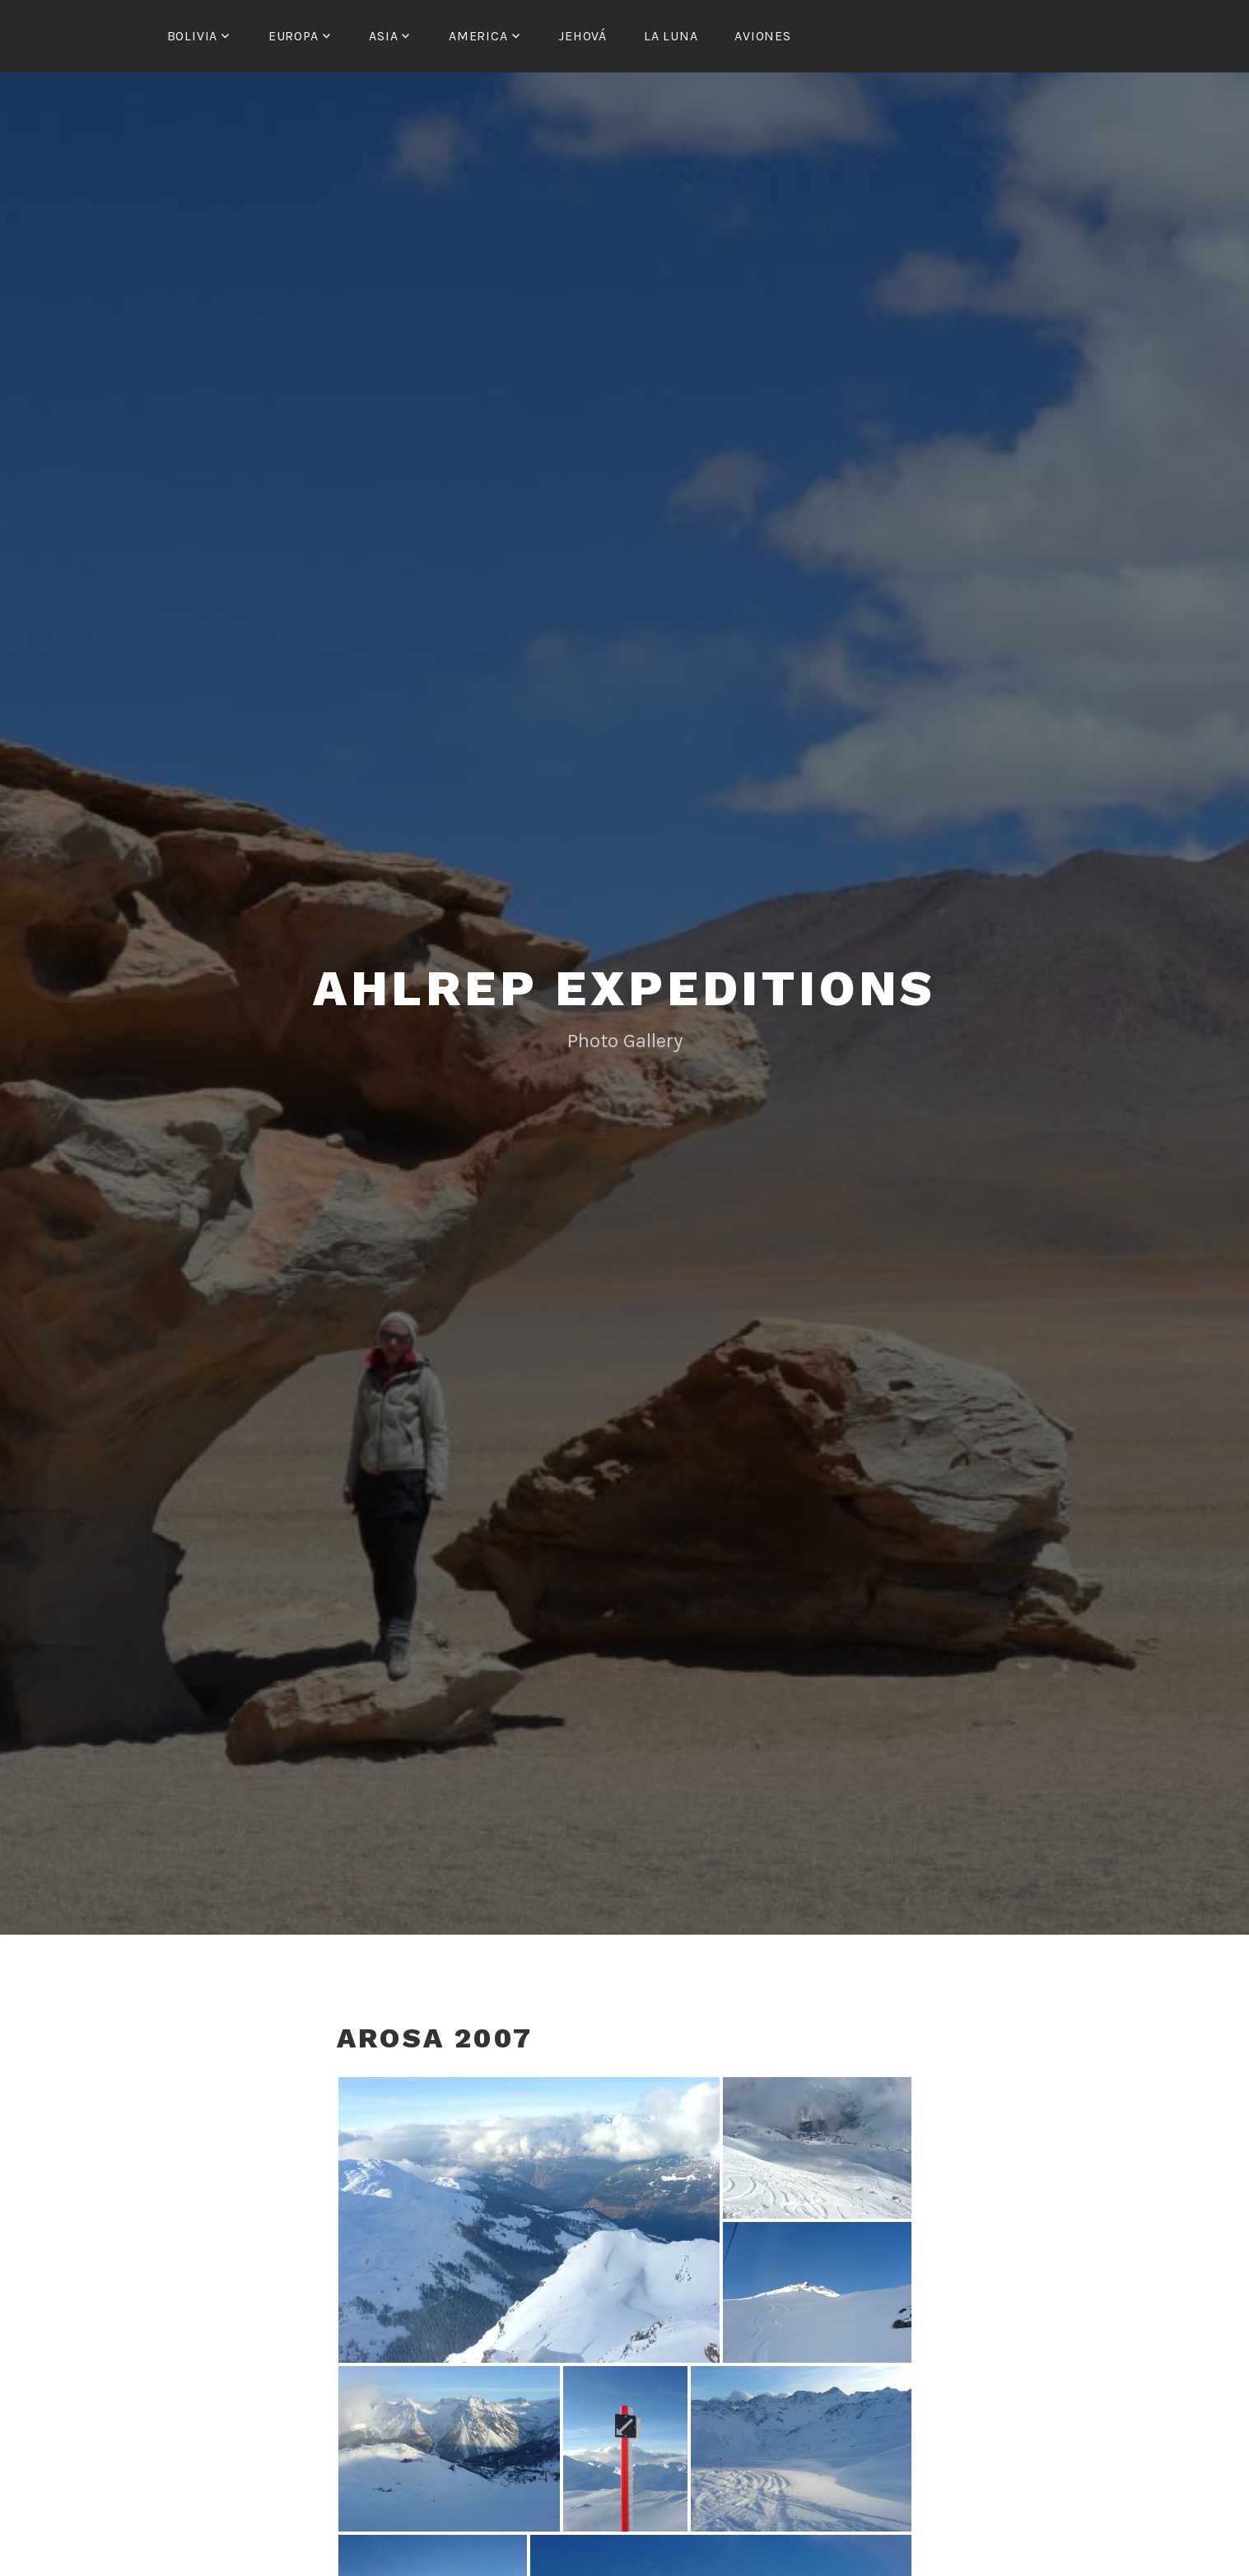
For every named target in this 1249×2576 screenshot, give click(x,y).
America (478, 36)
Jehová (582, 36)
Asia (383, 36)
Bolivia (192, 36)
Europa (293, 36)
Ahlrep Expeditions (624, 986)
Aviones (762, 36)
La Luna (671, 36)
